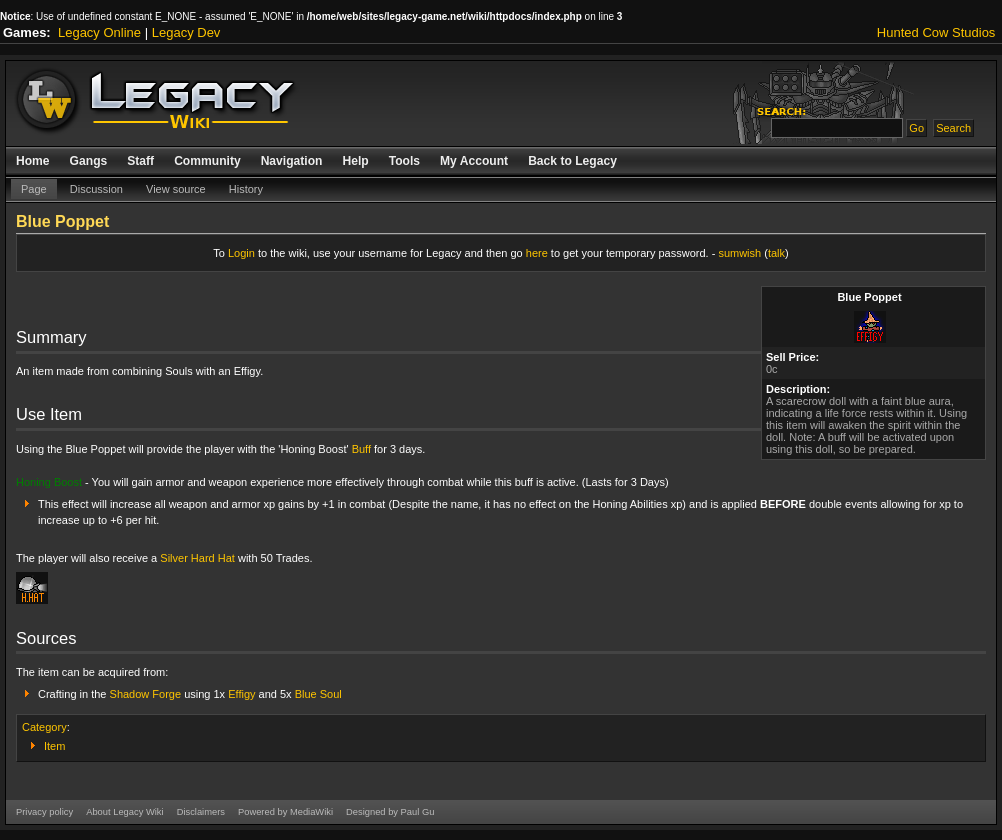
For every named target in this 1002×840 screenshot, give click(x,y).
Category (44, 727)
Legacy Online (99, 32)
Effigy (241, 694)
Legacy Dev (186, 32)
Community (207, 161)
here (537, 253)
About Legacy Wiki (124, 812)
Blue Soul (318, 694)
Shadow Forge (146, 694)
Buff (361, 449)
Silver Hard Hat (197, 558)
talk (776, 253)
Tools (404, 161)
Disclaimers (201, 812)
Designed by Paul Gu (390, 812)
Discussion (96, 189)
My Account (474, 161)
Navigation (292, 161)
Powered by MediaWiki (285, 812)
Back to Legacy (572, 161)
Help (355, 161)
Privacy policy (44, 812)
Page (34, 189)
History (246, 189)
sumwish (739, 253)
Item (54, 746)
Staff (140, 161)
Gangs (89, 161)
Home (33, 161)
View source (176, 189)
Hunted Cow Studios (936, 32)
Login (241, 253)
